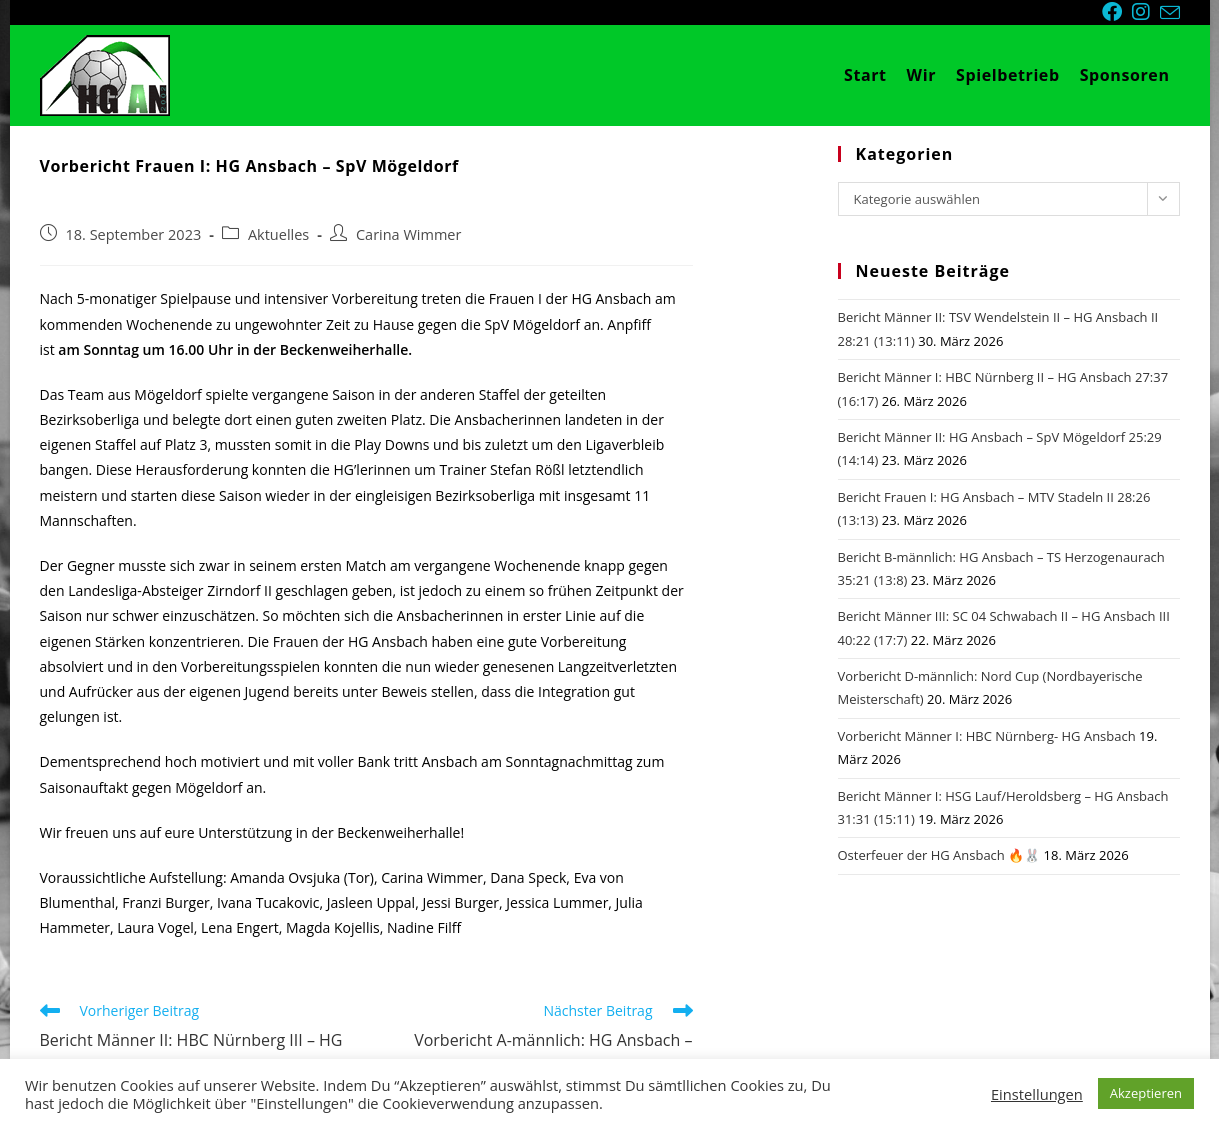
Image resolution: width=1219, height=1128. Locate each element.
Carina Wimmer (408, 234)
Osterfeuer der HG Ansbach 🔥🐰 (939, 855)
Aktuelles (278, 234)
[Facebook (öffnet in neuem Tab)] (1117, 12)
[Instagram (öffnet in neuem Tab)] (1146, 12)
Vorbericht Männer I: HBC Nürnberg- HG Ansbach (987, 736)
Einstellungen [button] (1037, 1094)
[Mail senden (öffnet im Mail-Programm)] (1170, 13)
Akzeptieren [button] (1146, 1093)
